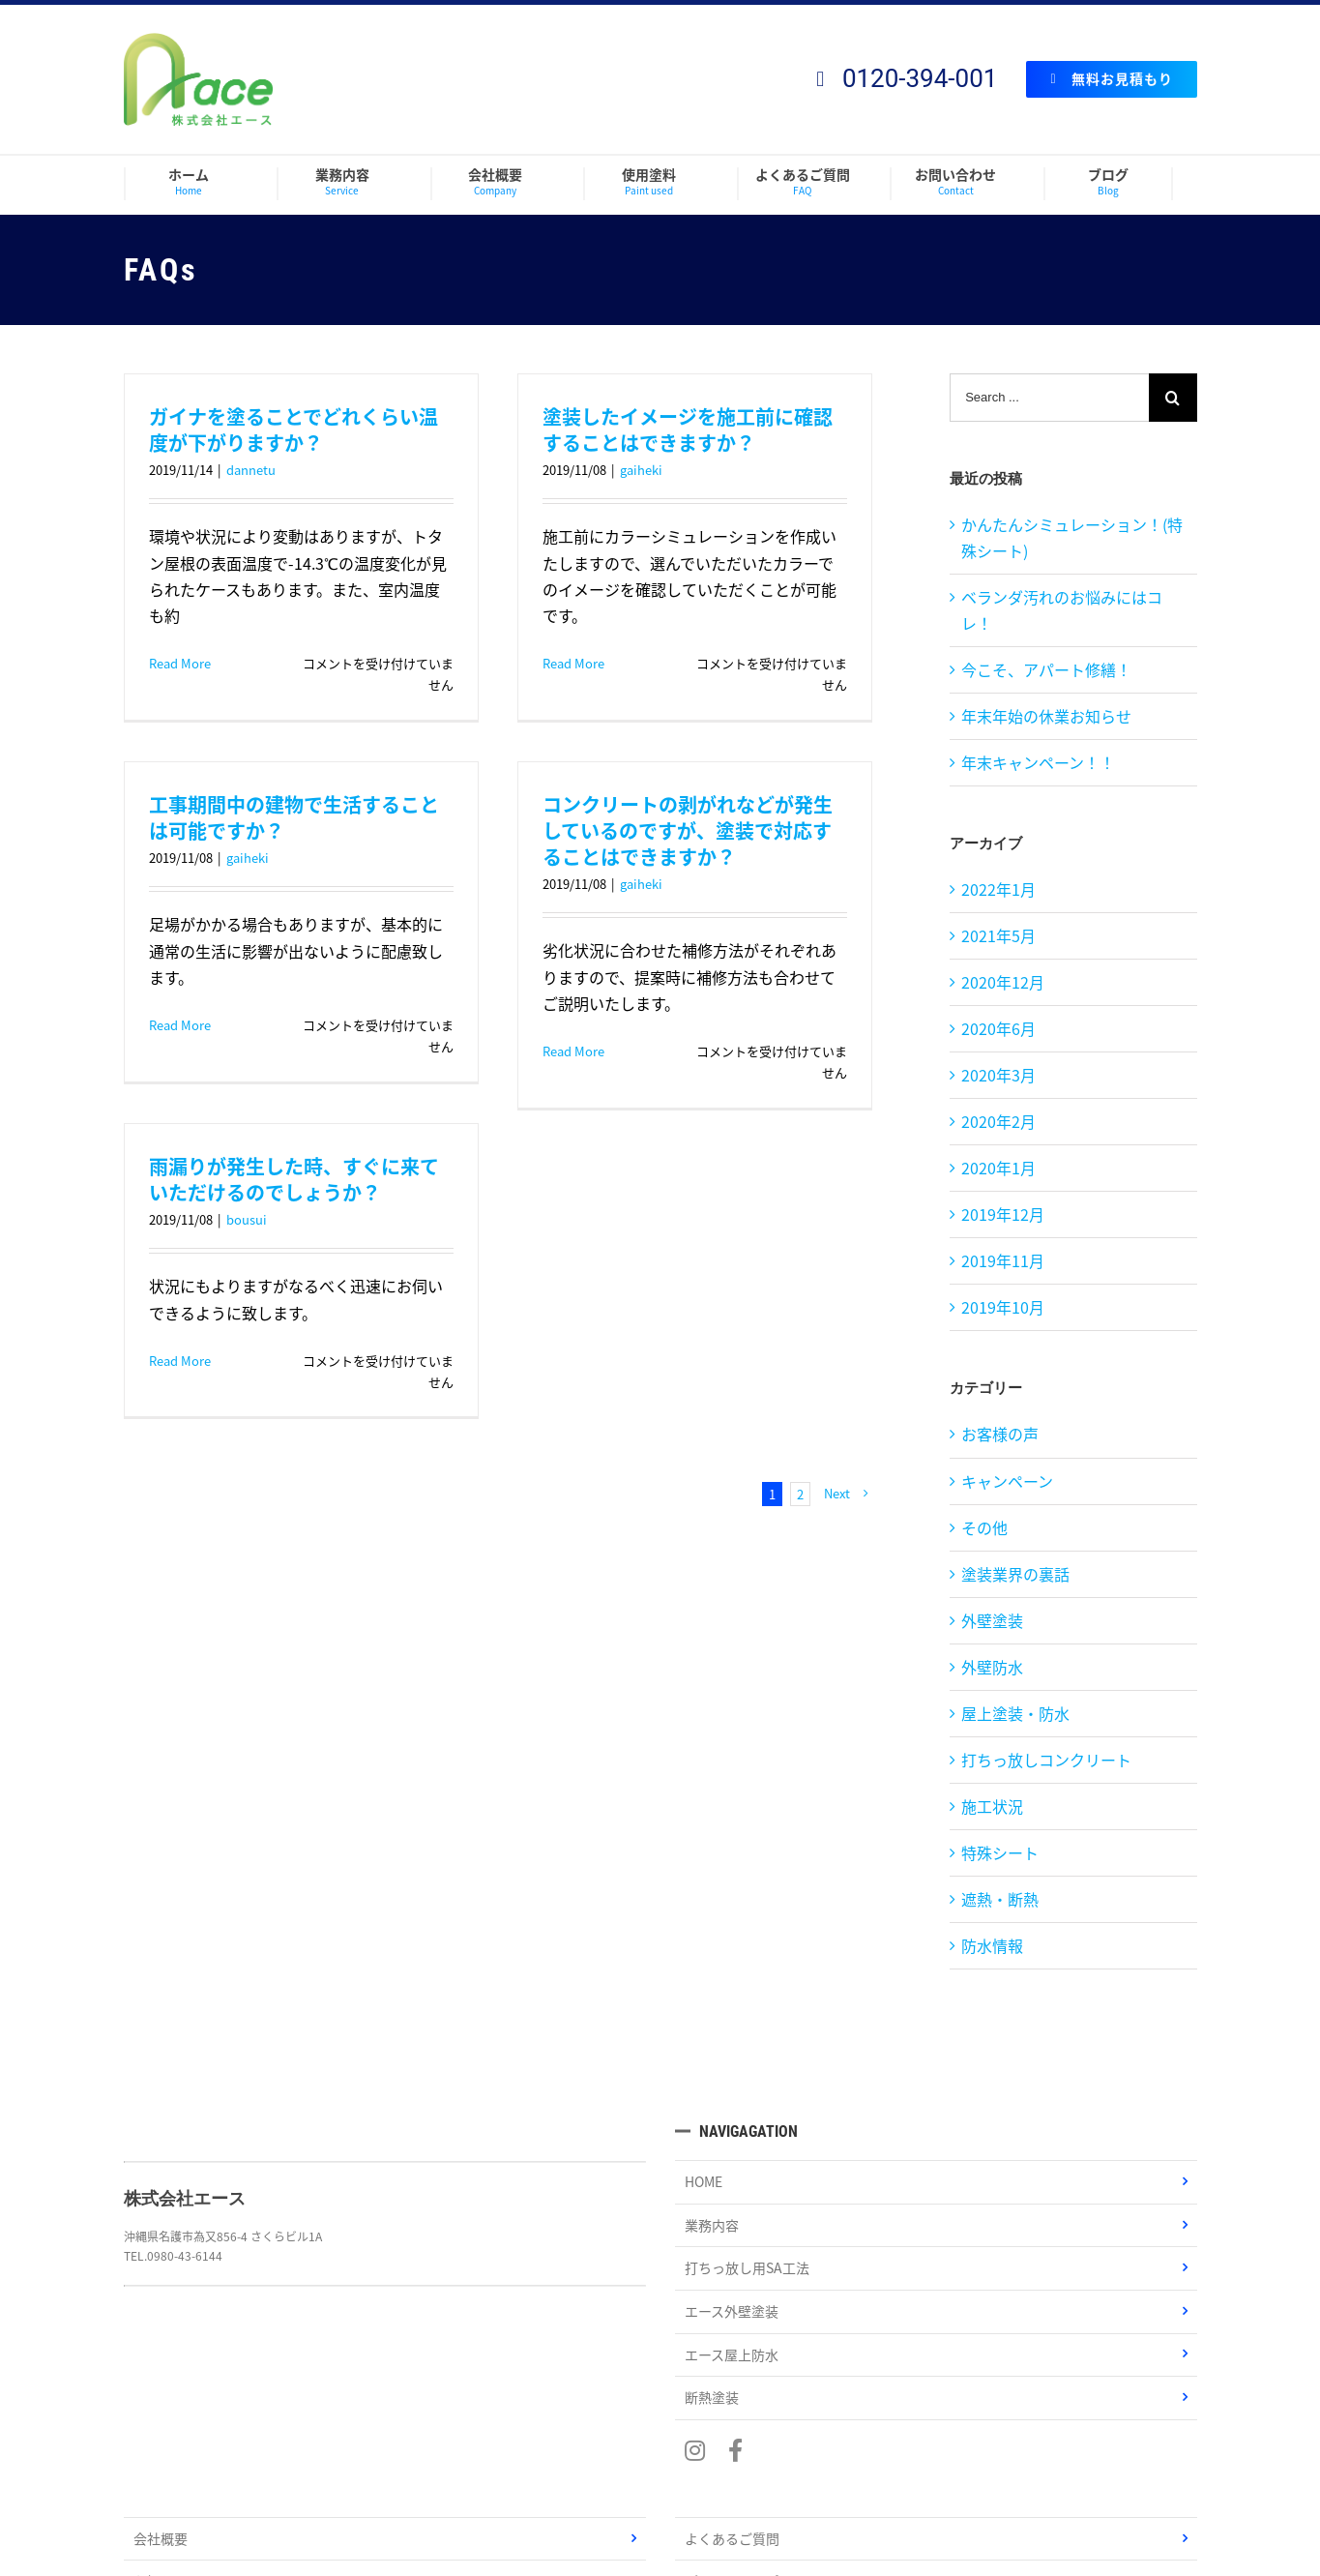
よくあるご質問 (732, 2538)
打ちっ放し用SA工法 (747, 2267)
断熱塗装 (712, 2397)
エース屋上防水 (731, 2354)
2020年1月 (998, 1167)
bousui (246, 1219)
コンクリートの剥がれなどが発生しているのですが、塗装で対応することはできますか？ (688, 830)
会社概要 (160, 2538)
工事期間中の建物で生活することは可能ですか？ (294, 817)
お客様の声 (1000, 1433)
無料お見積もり (1111, 78)
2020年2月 (998, 1121)
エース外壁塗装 (731, 2311)
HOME (703, 2181)
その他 (984, 1527)
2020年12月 (1002, 981)
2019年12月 (1002, 1214)
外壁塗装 (992, 1620)
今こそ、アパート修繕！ (1046, 669)
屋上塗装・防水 (1015, 1713)
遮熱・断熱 (1000, 1898)
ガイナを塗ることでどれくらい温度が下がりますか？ (293, 429)
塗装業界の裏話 (1015, 1573)
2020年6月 (998, 1028)
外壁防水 (992, 1666)
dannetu (251, 469)
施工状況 (992, 1806)
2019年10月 (1002, 1306)
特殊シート (1000, 1852)
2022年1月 (998, 889)
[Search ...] (1049, 397)
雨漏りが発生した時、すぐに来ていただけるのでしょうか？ (294, 1179)
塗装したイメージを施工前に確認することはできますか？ (688, 429)
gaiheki (641, 469)
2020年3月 (998, 1074)
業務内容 (712, 2225)
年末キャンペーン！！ (1038, 762)
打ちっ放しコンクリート (1046, 1759)
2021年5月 (998, 935)
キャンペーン (1007, 1481)
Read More (180, 663)
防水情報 (992, 1945)
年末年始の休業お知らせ (1046, 715)
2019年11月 (1002, 1260)
